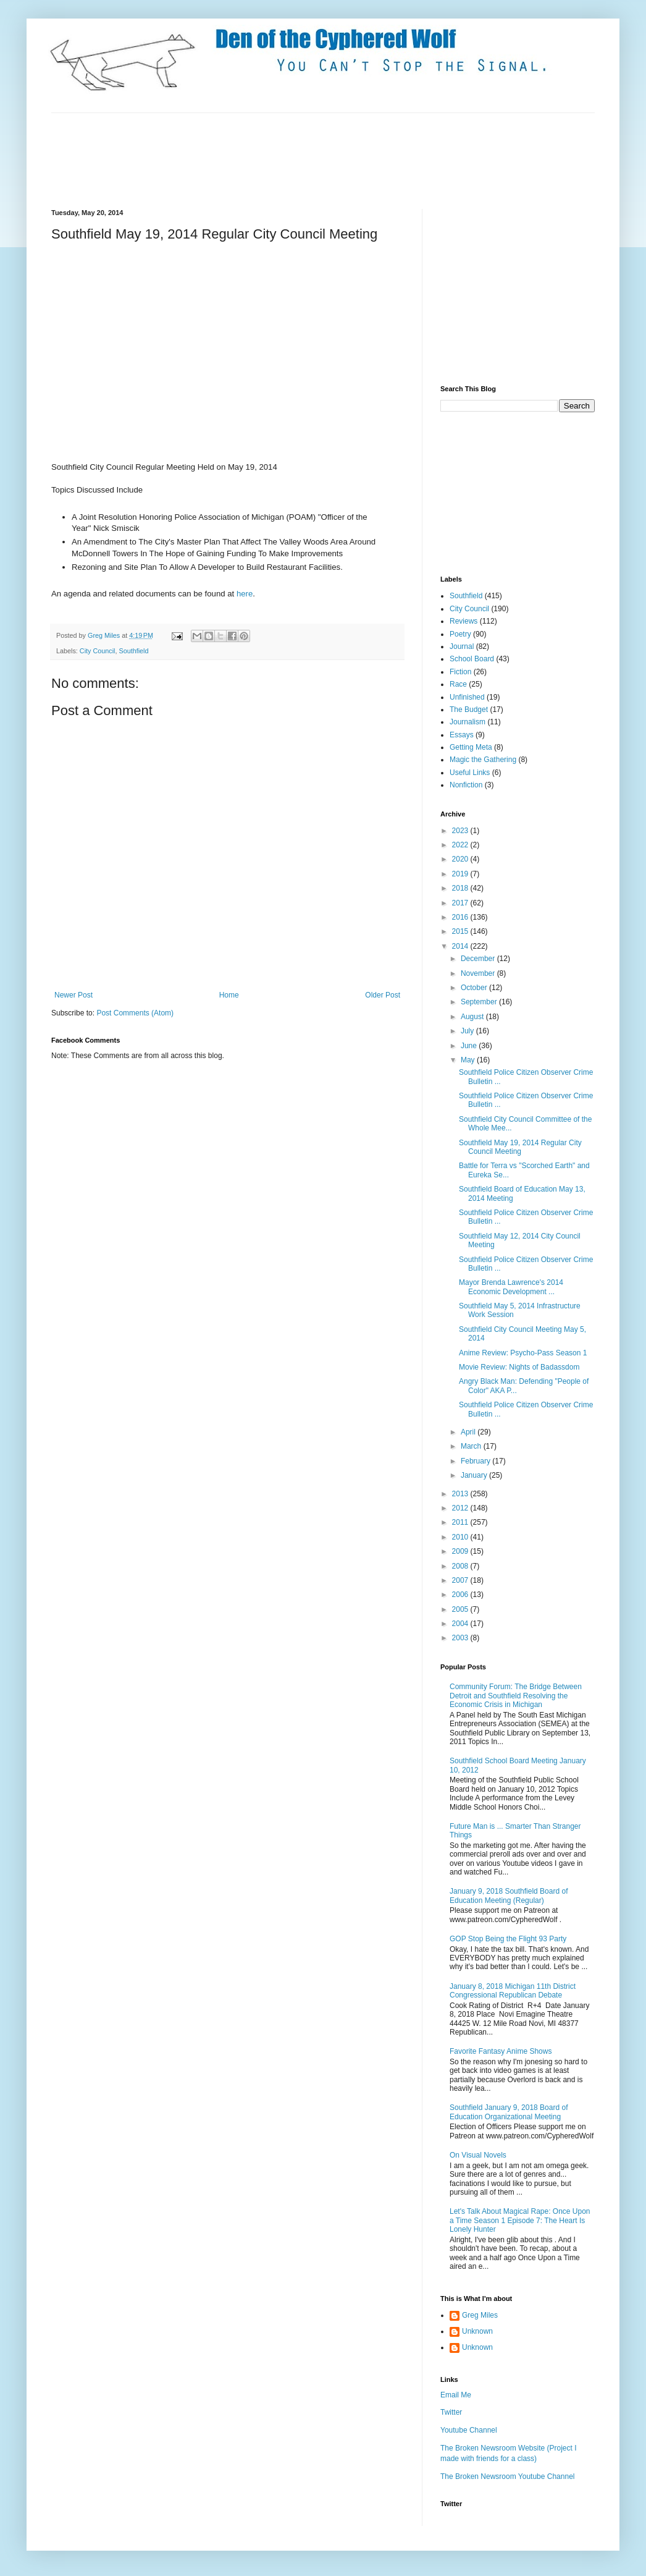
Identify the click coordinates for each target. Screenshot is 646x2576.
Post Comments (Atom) (135, 1013)
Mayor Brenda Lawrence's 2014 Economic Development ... (511, 1286)
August (473, 1016)
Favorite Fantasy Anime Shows (501, 2051)
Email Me (455, 2395)
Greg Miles (105, 635)
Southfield (133, 651)
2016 (461, 917)
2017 (461, 903)
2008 (461, 1566)
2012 (461, 1508)
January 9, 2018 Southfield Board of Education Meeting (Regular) (509, 1895)
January (475, 1475)
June (470, 1045)
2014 (461, 946)
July (468, 1031)
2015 (461, 931)
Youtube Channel (468, 2430)
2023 (461, 830)
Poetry (460, 634)
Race (458, 684)
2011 (461, 1522)
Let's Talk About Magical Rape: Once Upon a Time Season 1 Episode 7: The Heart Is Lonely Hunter (520, 2220)
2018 (461, 888)
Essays (462, 735)
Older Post (382, 995)
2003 (461, 1637)
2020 (461, 859)
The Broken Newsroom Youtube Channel (507, 2476)
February (476, 1461)
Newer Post (73, 995)
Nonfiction (466, 785)
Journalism (467, 722)
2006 (461, 1594)
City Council (97, 651)
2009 (461, 1551)
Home (229, 995)
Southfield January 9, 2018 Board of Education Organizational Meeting (509, 2112)
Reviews (463, 621)
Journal (462, 646)
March (472, 1446)
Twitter (451, 2412)
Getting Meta (471, 747)
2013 (461, 1493)
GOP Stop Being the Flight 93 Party (508, 1938)
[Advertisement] (276, 159)
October (475, 987)
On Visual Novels (478, 2155)
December (479, 958)
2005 (461, 1609)
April (469, 1432)
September (480, 1002)
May (469, 1060)
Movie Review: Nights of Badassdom (519, 1367)
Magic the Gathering (483, 759)
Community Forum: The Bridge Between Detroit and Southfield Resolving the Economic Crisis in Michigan (516, 1695)
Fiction (460, 671)
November (479, 973)
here (245, 593)
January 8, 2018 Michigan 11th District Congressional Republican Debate (513, 1990)
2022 (461, 845)
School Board (472, 659)
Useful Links (470, 772)
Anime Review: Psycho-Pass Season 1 (523, 1353)
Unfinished (467, 697)
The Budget (469, 709)
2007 (461, 1580)
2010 (461, 1537)
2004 (461, 1623)
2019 (461, 874)
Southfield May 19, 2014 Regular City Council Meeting (520, 1147)
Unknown (477, 2331)
